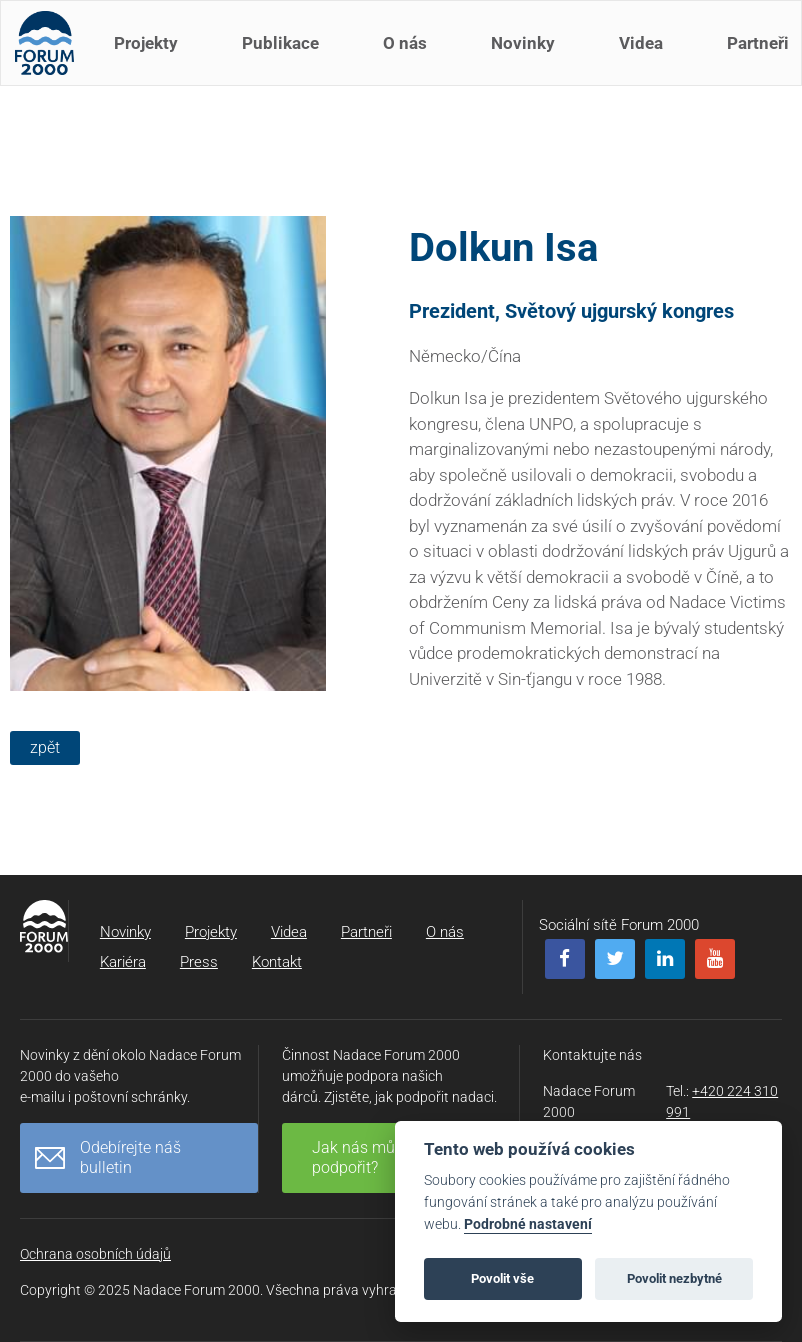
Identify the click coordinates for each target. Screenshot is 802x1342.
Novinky (529, 58)
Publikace (286, 58)
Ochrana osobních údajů (95, 1254)
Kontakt (277, 962)
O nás (411, 58)
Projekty (152, 58)
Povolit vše (502, 1278)
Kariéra (123, 962)
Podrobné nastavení (528, 1224)
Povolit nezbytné (674, 1278)
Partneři (366, 932)
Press (199, 962)
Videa (647, 58)
